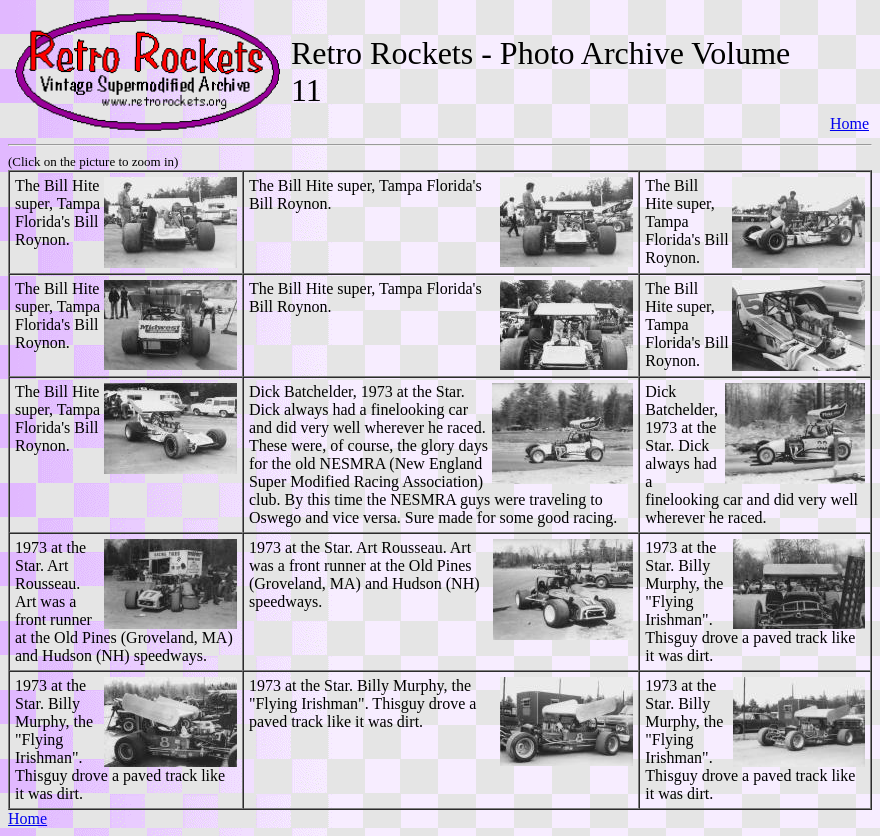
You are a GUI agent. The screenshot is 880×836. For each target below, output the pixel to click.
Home (849, 123)
